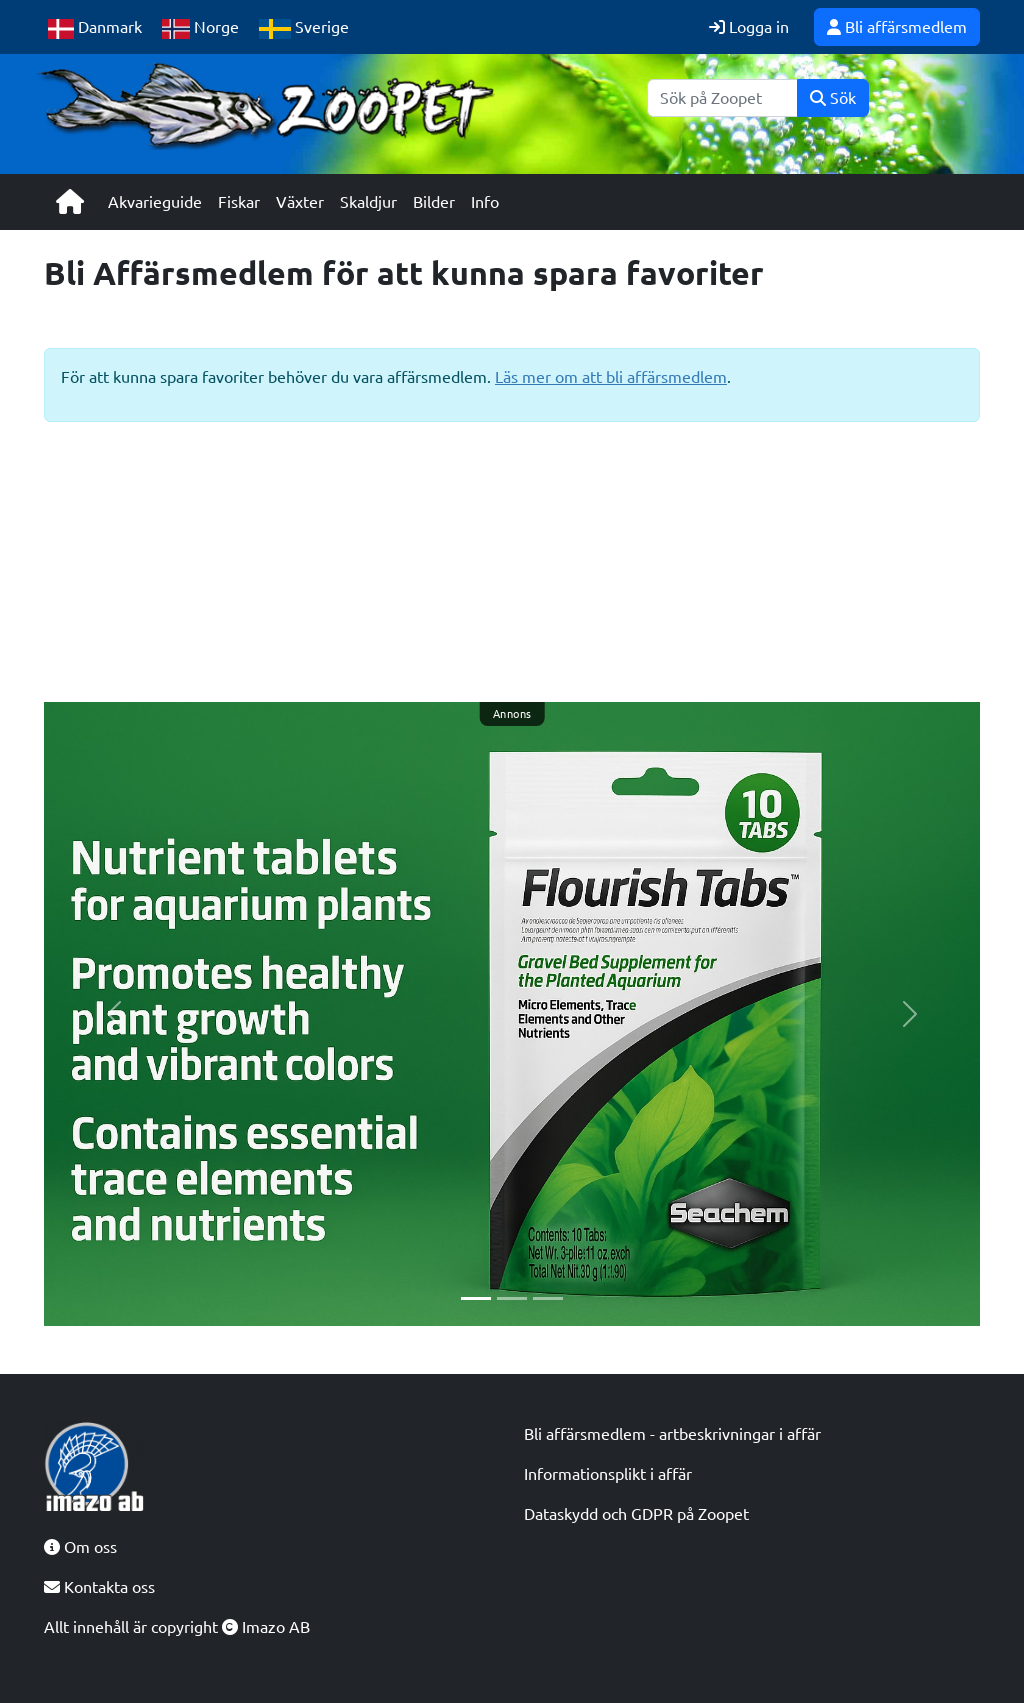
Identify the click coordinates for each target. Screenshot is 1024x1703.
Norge (200, 28)
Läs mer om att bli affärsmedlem (611, 377)
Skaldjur (368, 202)
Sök (833, 98)
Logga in (749, 27)
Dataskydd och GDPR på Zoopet (636, 1514)
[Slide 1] (476, 1298)
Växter (300, 202)
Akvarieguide (155, 202)
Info (485, 202)
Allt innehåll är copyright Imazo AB (177, 1627)
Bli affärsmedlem (897, 27)
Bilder (434, 202)
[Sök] (722, 98)
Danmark (95, 28)
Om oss (80, 1547)
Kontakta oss (99, 1587)
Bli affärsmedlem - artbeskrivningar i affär (672, 1434)
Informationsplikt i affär (608, 1474)
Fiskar (239, 202)
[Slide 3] (548, 1298)
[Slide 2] (512, 1298)
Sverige (304, 28)
